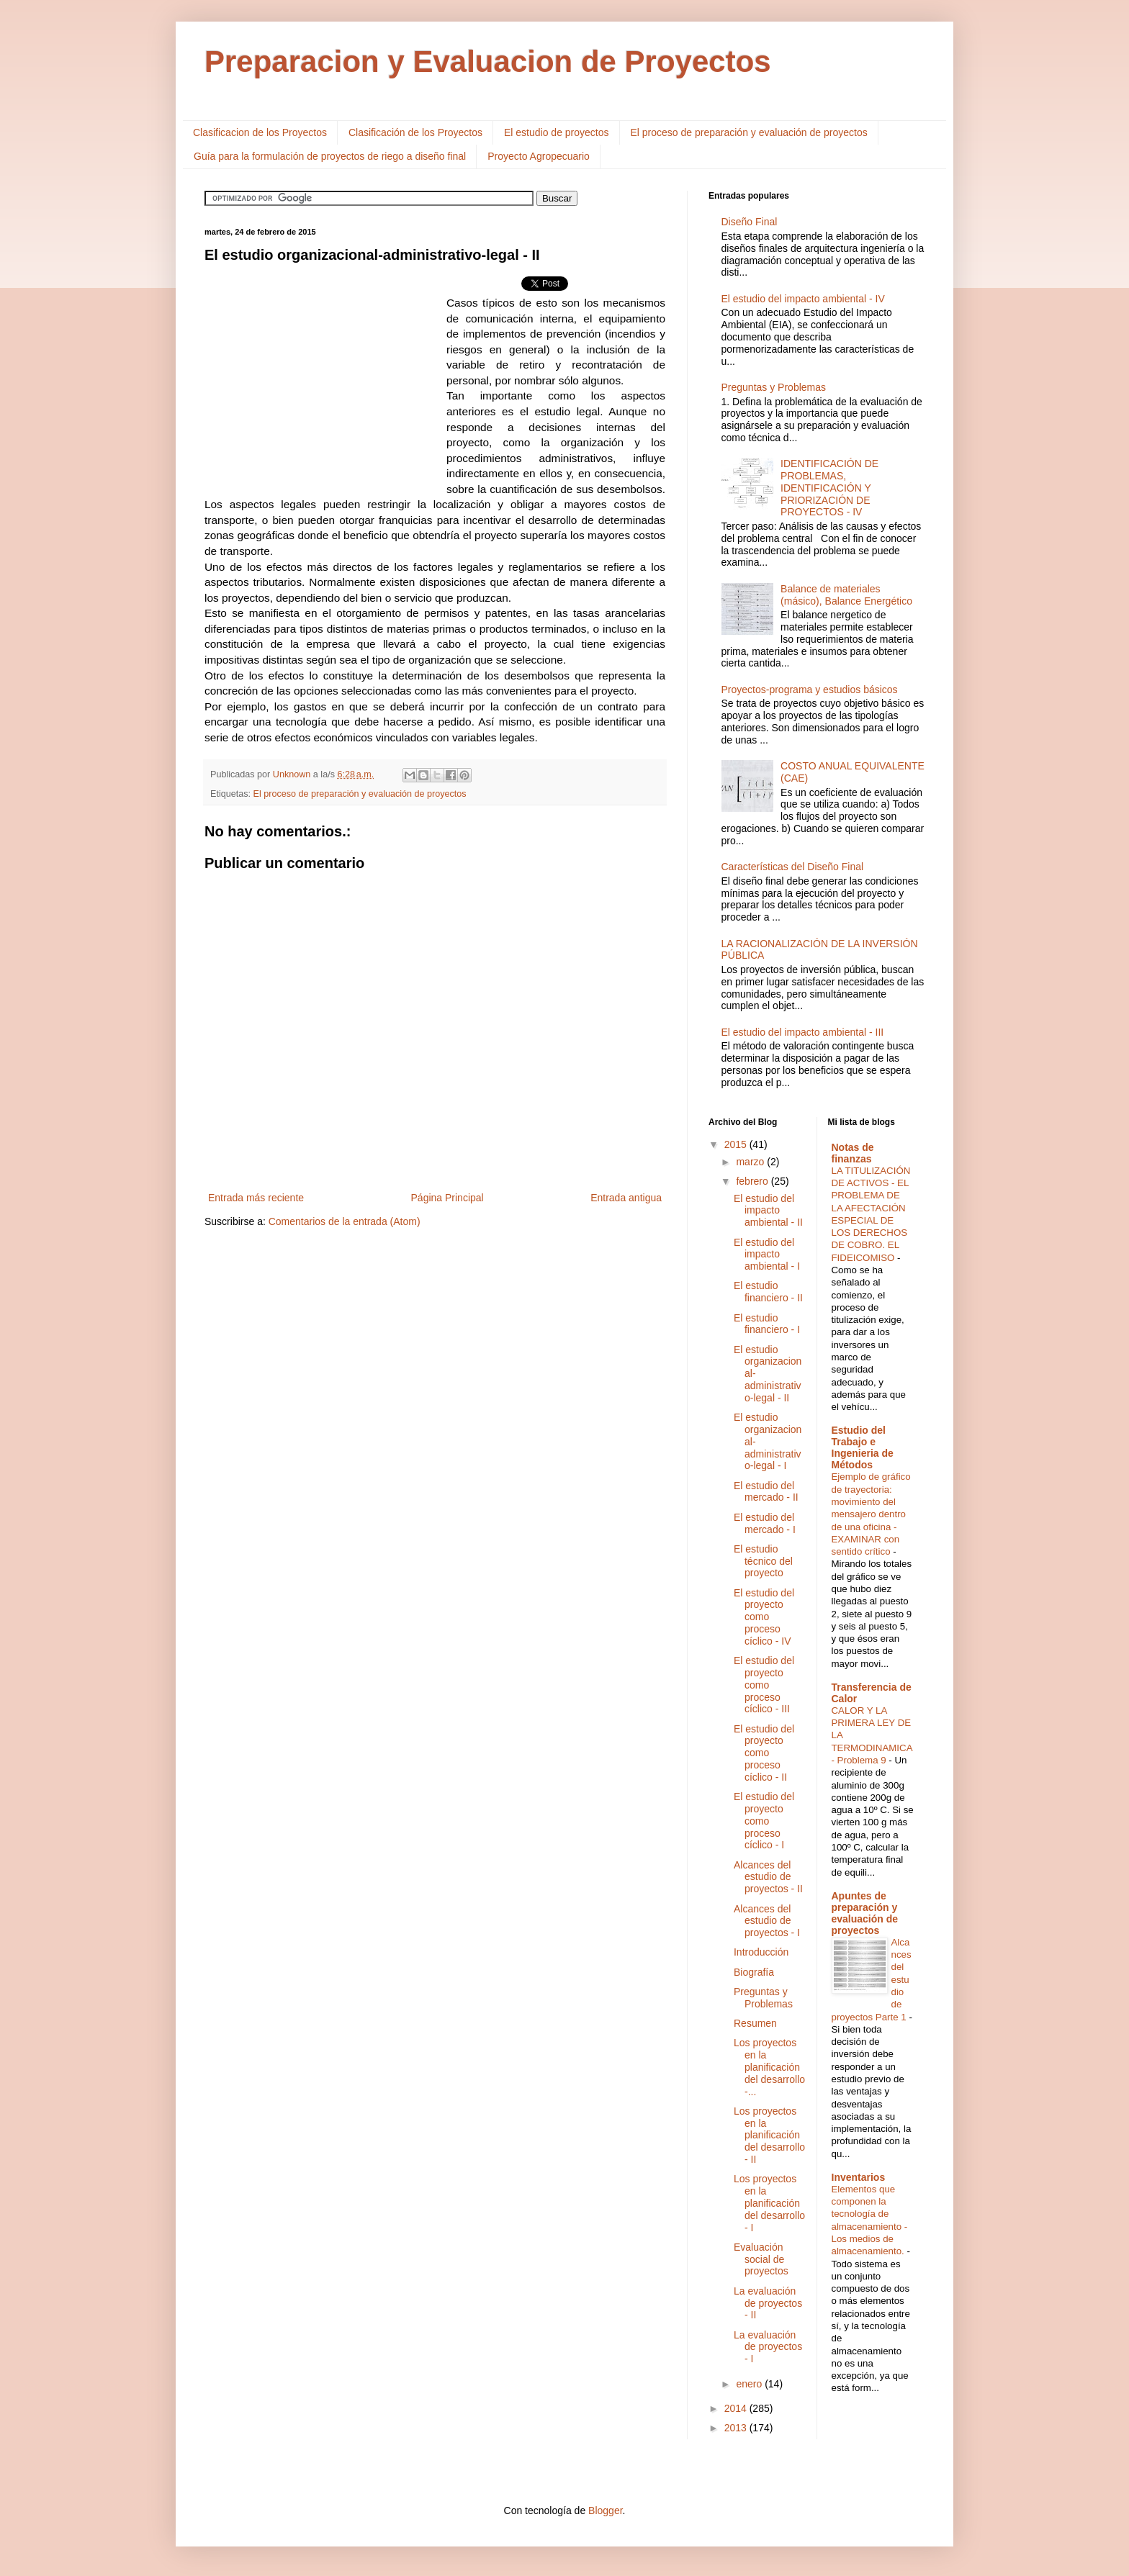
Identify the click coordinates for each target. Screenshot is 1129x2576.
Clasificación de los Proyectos (415, 132)
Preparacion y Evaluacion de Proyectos (487, 61)
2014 (737, 2408)
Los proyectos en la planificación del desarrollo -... (769, 2067)
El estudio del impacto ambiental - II (768, 1211)
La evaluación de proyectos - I (768, 2347)
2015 (737, 1144)
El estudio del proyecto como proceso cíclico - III (764, 1684)
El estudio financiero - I (767, 1324)
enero (750, 2384)
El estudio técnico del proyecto (763, 1561)
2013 (737, 2427)
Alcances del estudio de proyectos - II (768, 1877)
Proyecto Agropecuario (538, 156)
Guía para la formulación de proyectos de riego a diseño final (330, 156)
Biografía (754, 1972)
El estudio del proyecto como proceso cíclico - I (764, 1820)
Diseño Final (749, 221)
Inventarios (859, 2177)
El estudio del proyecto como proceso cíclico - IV (764, 1617)
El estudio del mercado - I (765, 1523)
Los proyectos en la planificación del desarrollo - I (769, 2203)
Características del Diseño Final (792, 866)
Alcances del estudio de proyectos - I (767, 1921)
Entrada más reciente (256, 1197)
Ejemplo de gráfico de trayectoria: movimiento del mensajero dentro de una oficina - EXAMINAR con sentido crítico (871, 1514)
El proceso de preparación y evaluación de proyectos (749, 132)
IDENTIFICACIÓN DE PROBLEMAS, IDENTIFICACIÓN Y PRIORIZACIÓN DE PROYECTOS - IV (829, 488)
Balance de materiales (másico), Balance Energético (846, 595)
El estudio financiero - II (768, 1291)
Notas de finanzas (853, 1153)
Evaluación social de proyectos (761, 2259)
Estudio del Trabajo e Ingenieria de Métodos (863, 1447)
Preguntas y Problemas (774, 387)
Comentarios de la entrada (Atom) (344, 1221)
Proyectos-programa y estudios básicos (809, 689)
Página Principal (447, 1197)
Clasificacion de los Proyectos (260, 132)
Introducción (761, 1952)
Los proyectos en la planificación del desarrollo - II (769, 2135)
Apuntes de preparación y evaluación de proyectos (865, 1913)
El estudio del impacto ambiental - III (802, 1032)
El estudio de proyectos (556, 132)
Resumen (755, 2023)
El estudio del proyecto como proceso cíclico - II (764, 1753)
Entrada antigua (626, 1197)
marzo (751, 1161)
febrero (753, 1181)
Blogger (605, 2510)
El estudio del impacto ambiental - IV (803, 298)
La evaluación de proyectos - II (768, 2303)
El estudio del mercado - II (766, 1492)
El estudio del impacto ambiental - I (767, 1255)
